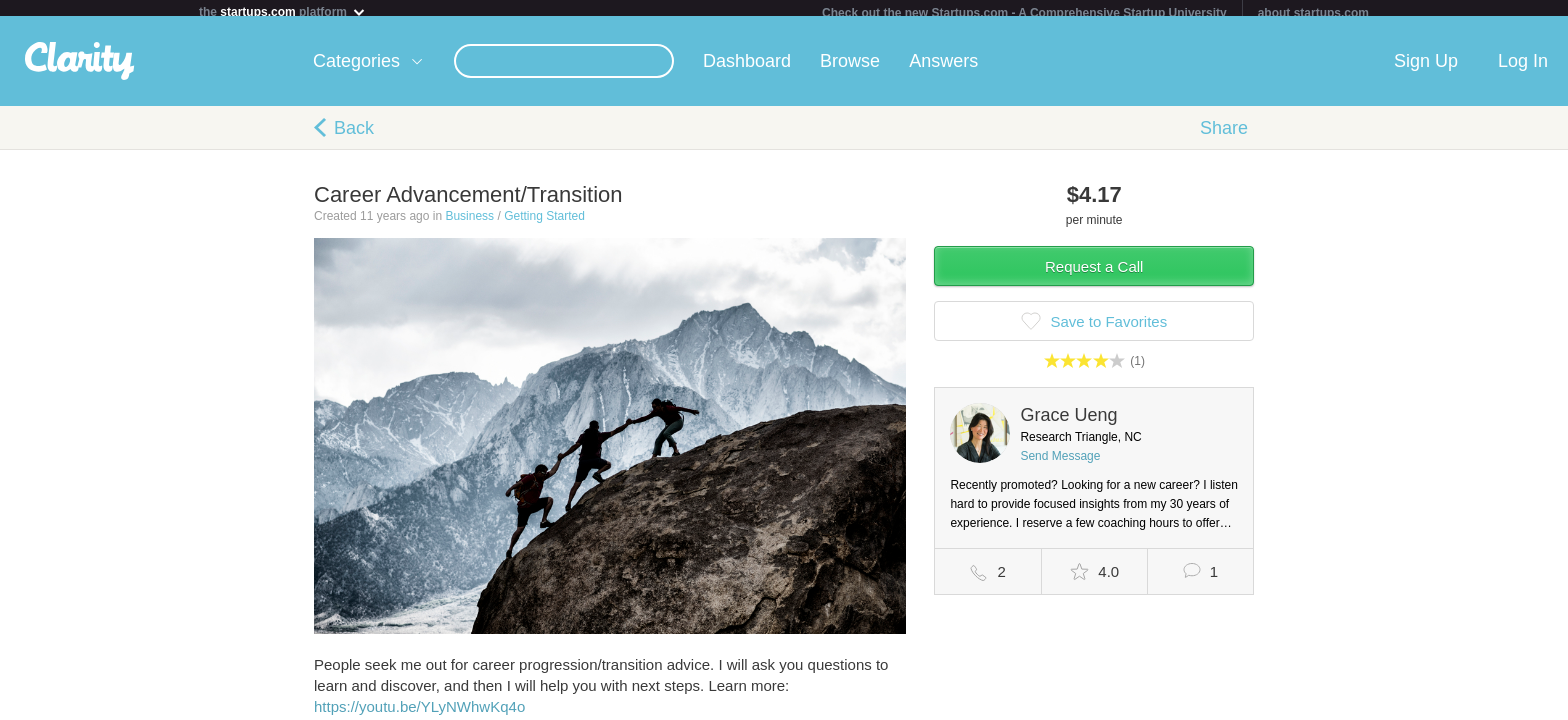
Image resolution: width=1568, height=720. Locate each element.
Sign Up (1426, 69)
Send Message (1060, 464)
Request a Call (1094, 274)
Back (354, 136)
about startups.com (1313, 13)
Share (1224, 136)
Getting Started (544, 224)
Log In (1523, 69)
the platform (283, 11)
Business (469, 224)
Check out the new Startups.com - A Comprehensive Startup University (1024, 13)
